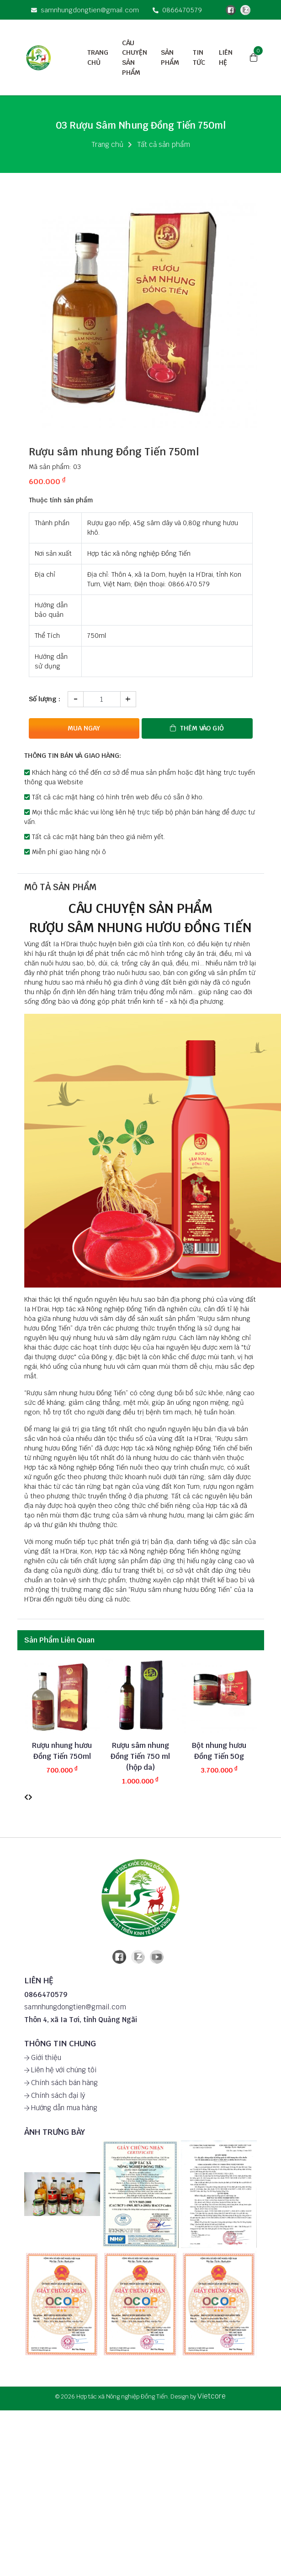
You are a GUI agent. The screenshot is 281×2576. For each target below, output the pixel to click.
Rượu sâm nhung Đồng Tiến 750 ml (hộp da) (140, 1755)
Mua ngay (84, 728)
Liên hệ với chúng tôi (60, 2069)
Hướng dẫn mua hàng (60, 2106)
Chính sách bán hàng (61, 2081)
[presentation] (26, 1796)
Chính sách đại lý (54, 2094)
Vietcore (211, 2394)
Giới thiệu (42, 2056)
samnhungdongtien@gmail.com (85, 9)
